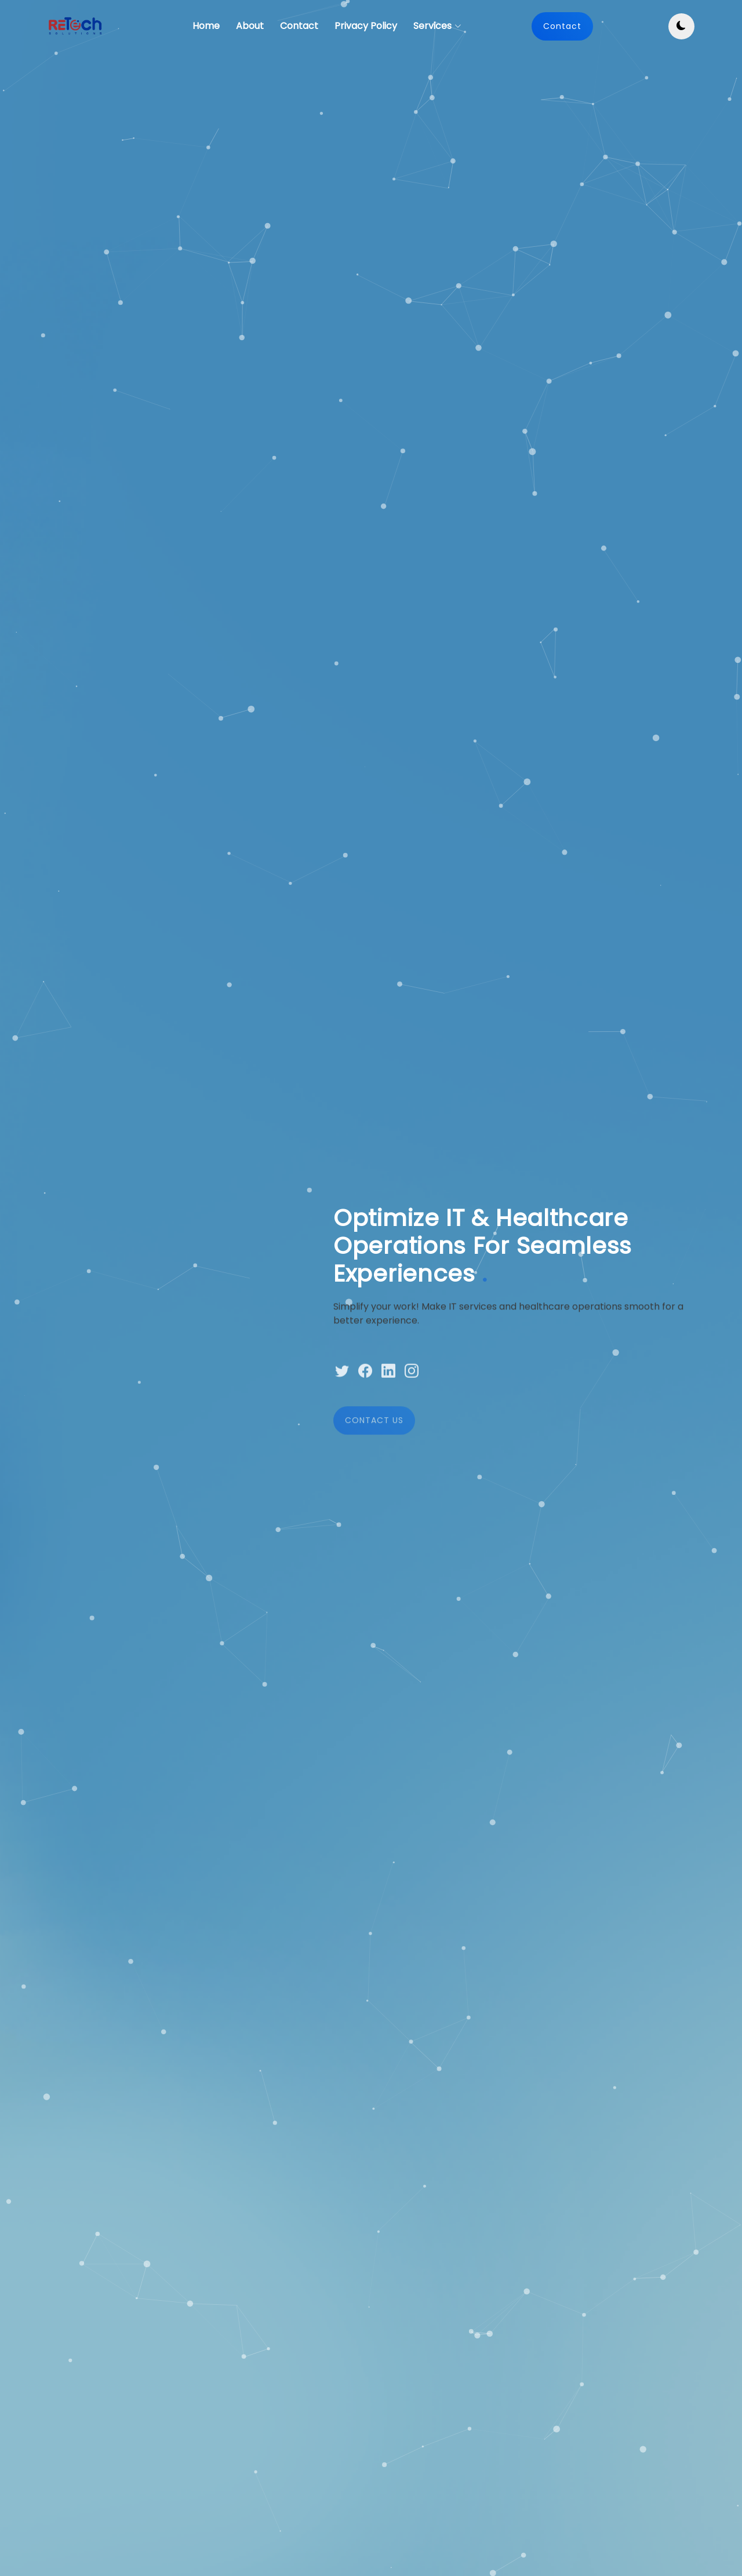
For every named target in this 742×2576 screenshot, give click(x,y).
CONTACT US (374, 1449)
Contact (299, 25)
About (250, 25)
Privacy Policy (365, 25)
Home (206, 25)
